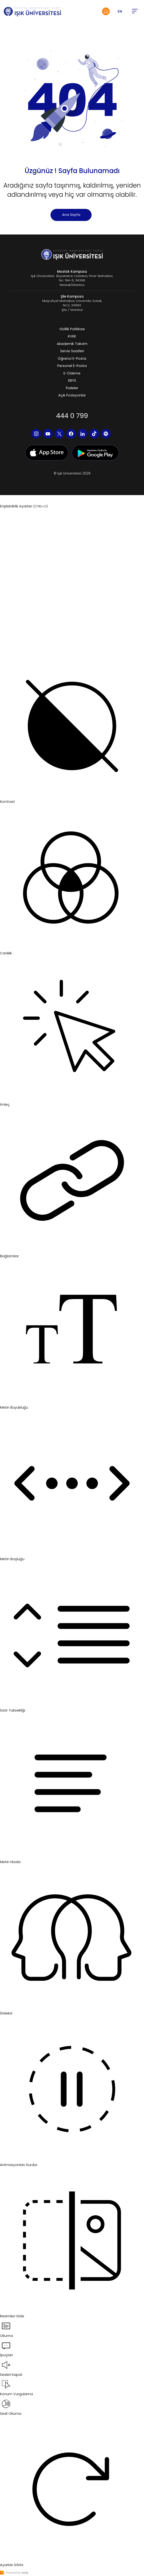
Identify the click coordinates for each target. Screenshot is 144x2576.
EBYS (72, 380)
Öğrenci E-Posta (72, 358)
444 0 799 (72, 415)
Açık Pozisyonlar (72, 395)
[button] (135, 11)
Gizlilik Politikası (72, 329)
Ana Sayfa (71, 214)
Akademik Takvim (72, 343)
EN (120, 11)
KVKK (72, 336)
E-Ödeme (72, 373)
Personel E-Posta (72, 365)
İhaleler (72, 388)
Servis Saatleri (72, 351)
